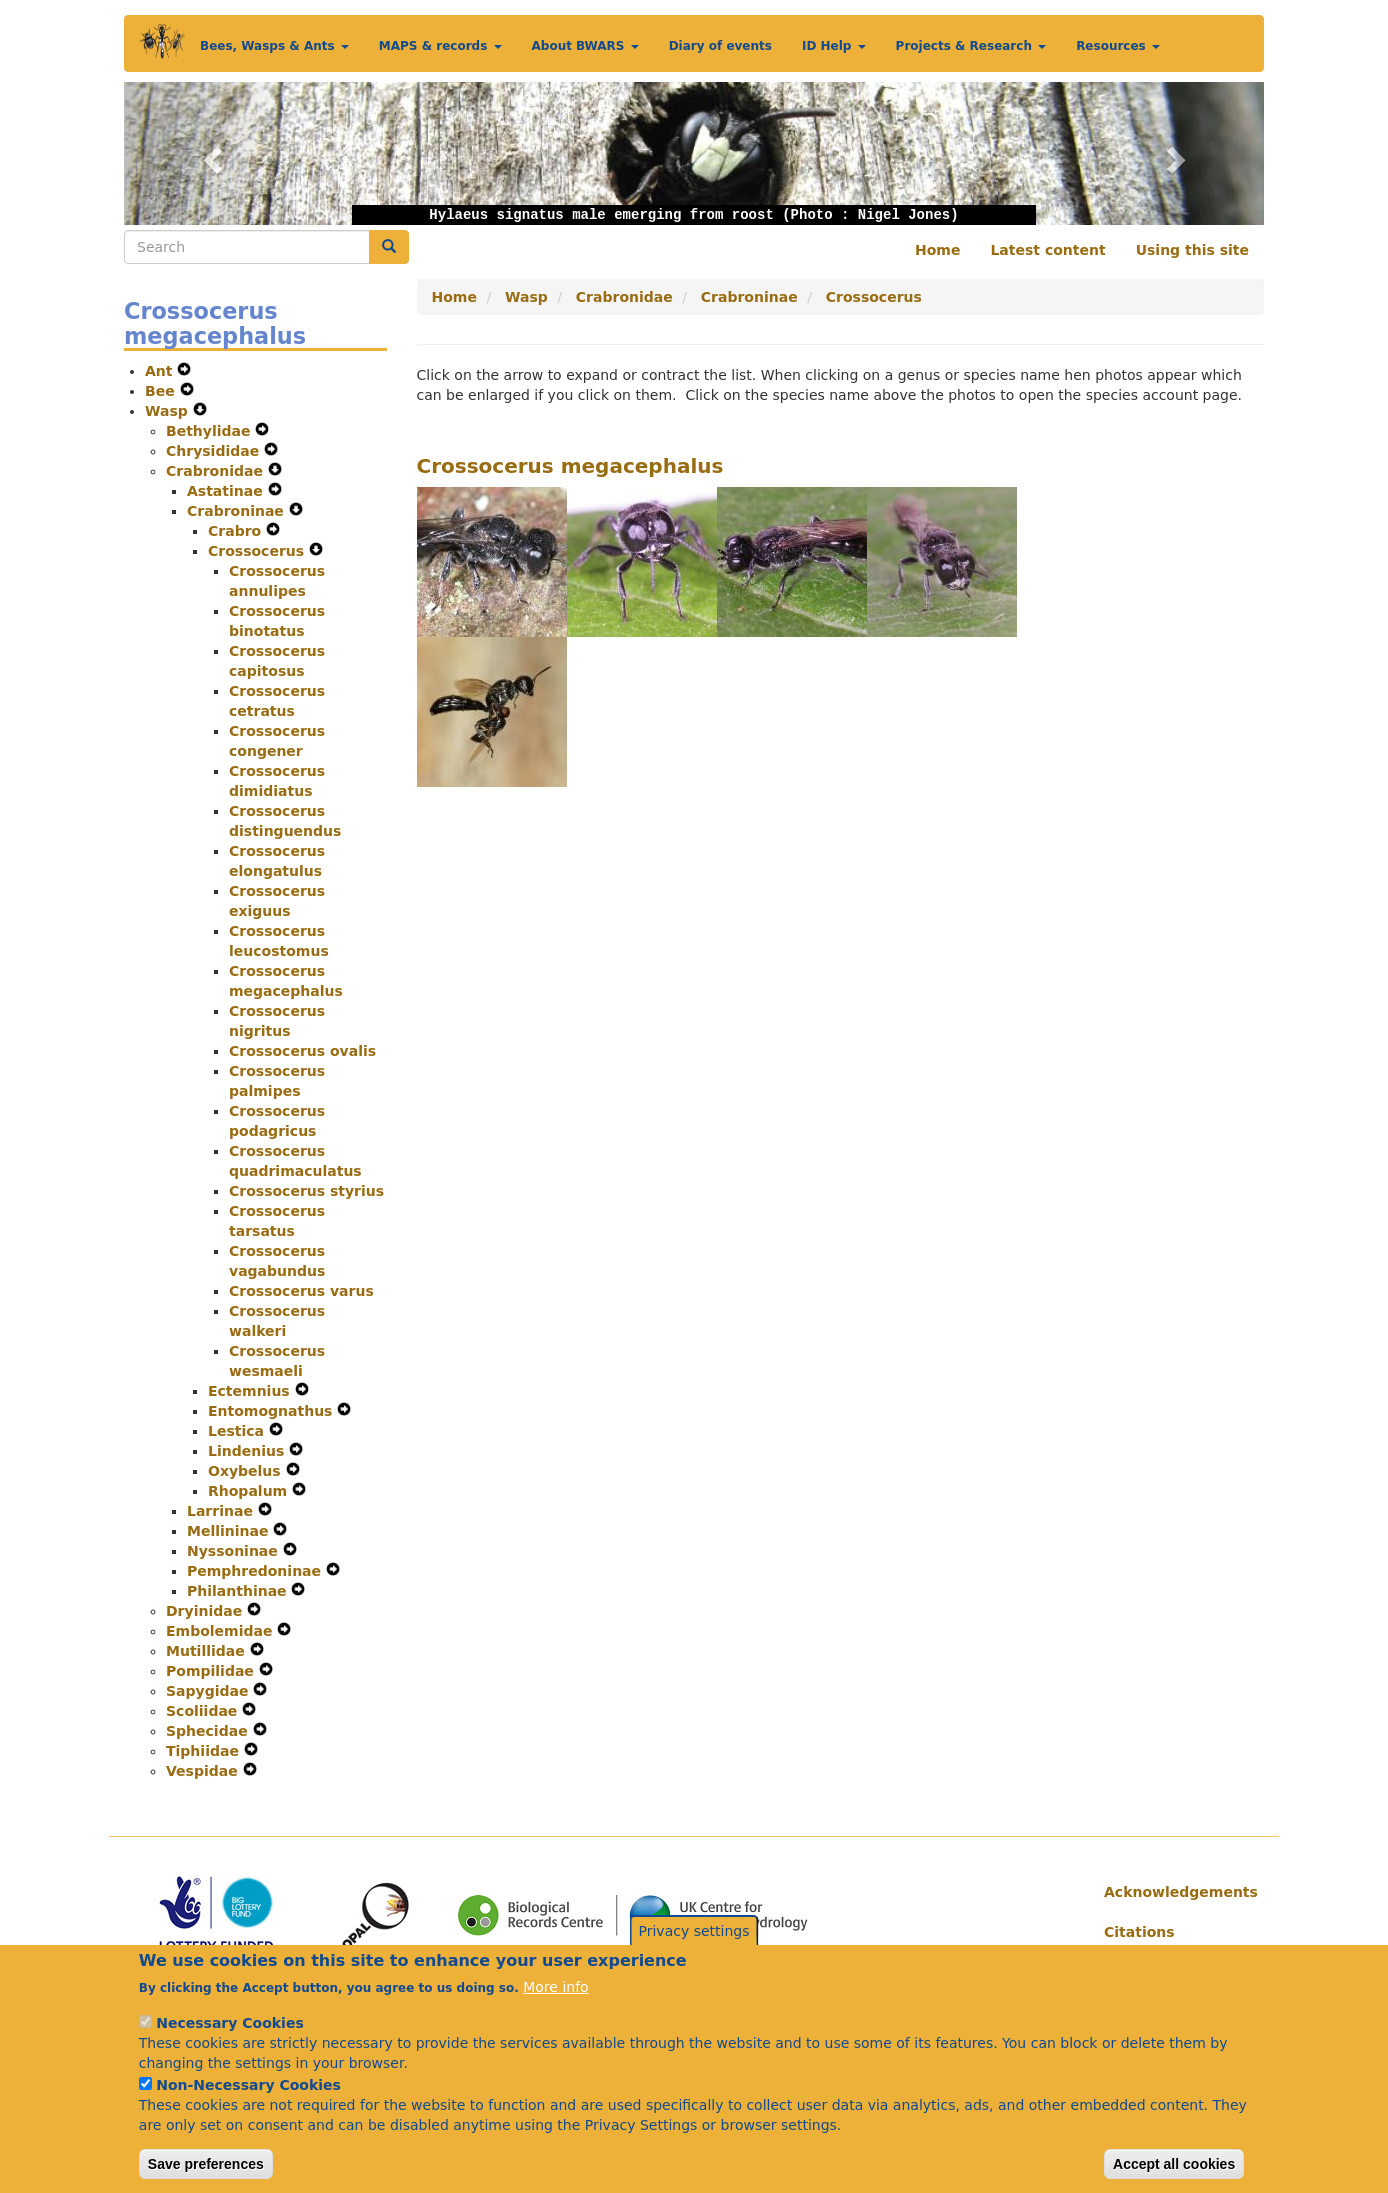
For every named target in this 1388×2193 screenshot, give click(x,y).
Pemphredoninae (256, 1571)
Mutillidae (208, 1651)
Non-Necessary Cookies (248, 2111)
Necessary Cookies (229, 2049)
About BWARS (585, 46)
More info (555, 2013)
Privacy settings (694, 1956)
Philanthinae (239, 1591)
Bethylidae (210, 431)
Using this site (1192, 250)
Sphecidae (209, 1731)
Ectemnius (251, 1391)
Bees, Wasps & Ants (274, 46)
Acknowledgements (1176, 1892)
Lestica (238, 1431)
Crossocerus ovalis (302, 1051)
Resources (1118, 46)
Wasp (169, 411)
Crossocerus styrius (306, 1191)
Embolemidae (221, 1631)
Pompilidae (212, 1671)
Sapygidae (209, 1691)
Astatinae (227, 491)
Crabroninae (238, 511)
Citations (1139, 1932)
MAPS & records (440, 46)
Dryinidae (206, 1611)
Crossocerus (258, 551)
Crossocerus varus (301, 1291)
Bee (162, 391)
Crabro (237, 531)
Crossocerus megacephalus (570, 466)
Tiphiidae (205, 1751)
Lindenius (248, 1451)
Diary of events (720, 46)
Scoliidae (204, 1711)
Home (937, 250)
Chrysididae (215, 451)
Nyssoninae (235, 1551)
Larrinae (222, 1511)
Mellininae (230, 1531)
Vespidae (204, 1771)
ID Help (834, 46)
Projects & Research (971, 46)
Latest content (1047, 250)
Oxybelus (247, 1471)
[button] (209, 153)
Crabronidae (217, 471)
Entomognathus (272, 1411)
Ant (161, 371)
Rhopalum (250, 1491)
